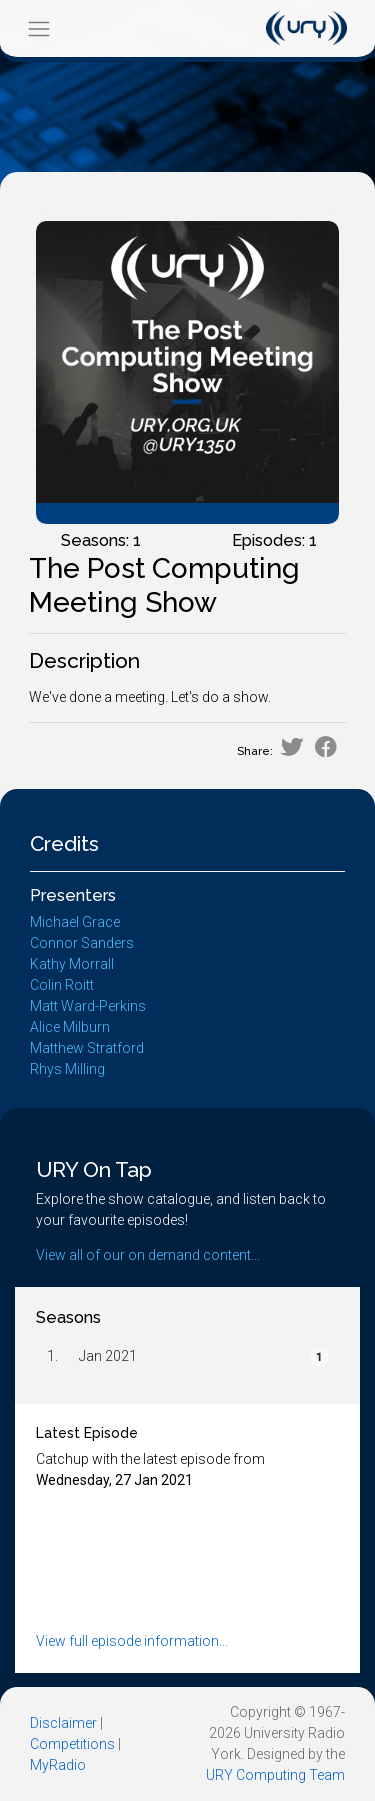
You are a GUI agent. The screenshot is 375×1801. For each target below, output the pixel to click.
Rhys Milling (67, 1069)
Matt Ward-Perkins (88, 1006)
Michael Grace (75, 922)
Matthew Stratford (87, 1048)
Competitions (72, 1744)
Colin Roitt (62, 985)
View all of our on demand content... (148, 1255)
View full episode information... (132, 1641)
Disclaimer (63, 1723)
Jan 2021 (108, 1356)
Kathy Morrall (72, 964)
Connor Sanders (82, 943)
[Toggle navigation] (38, 28)
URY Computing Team (275, 1775)
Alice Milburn (70, 1027)
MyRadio (58, 1765)
